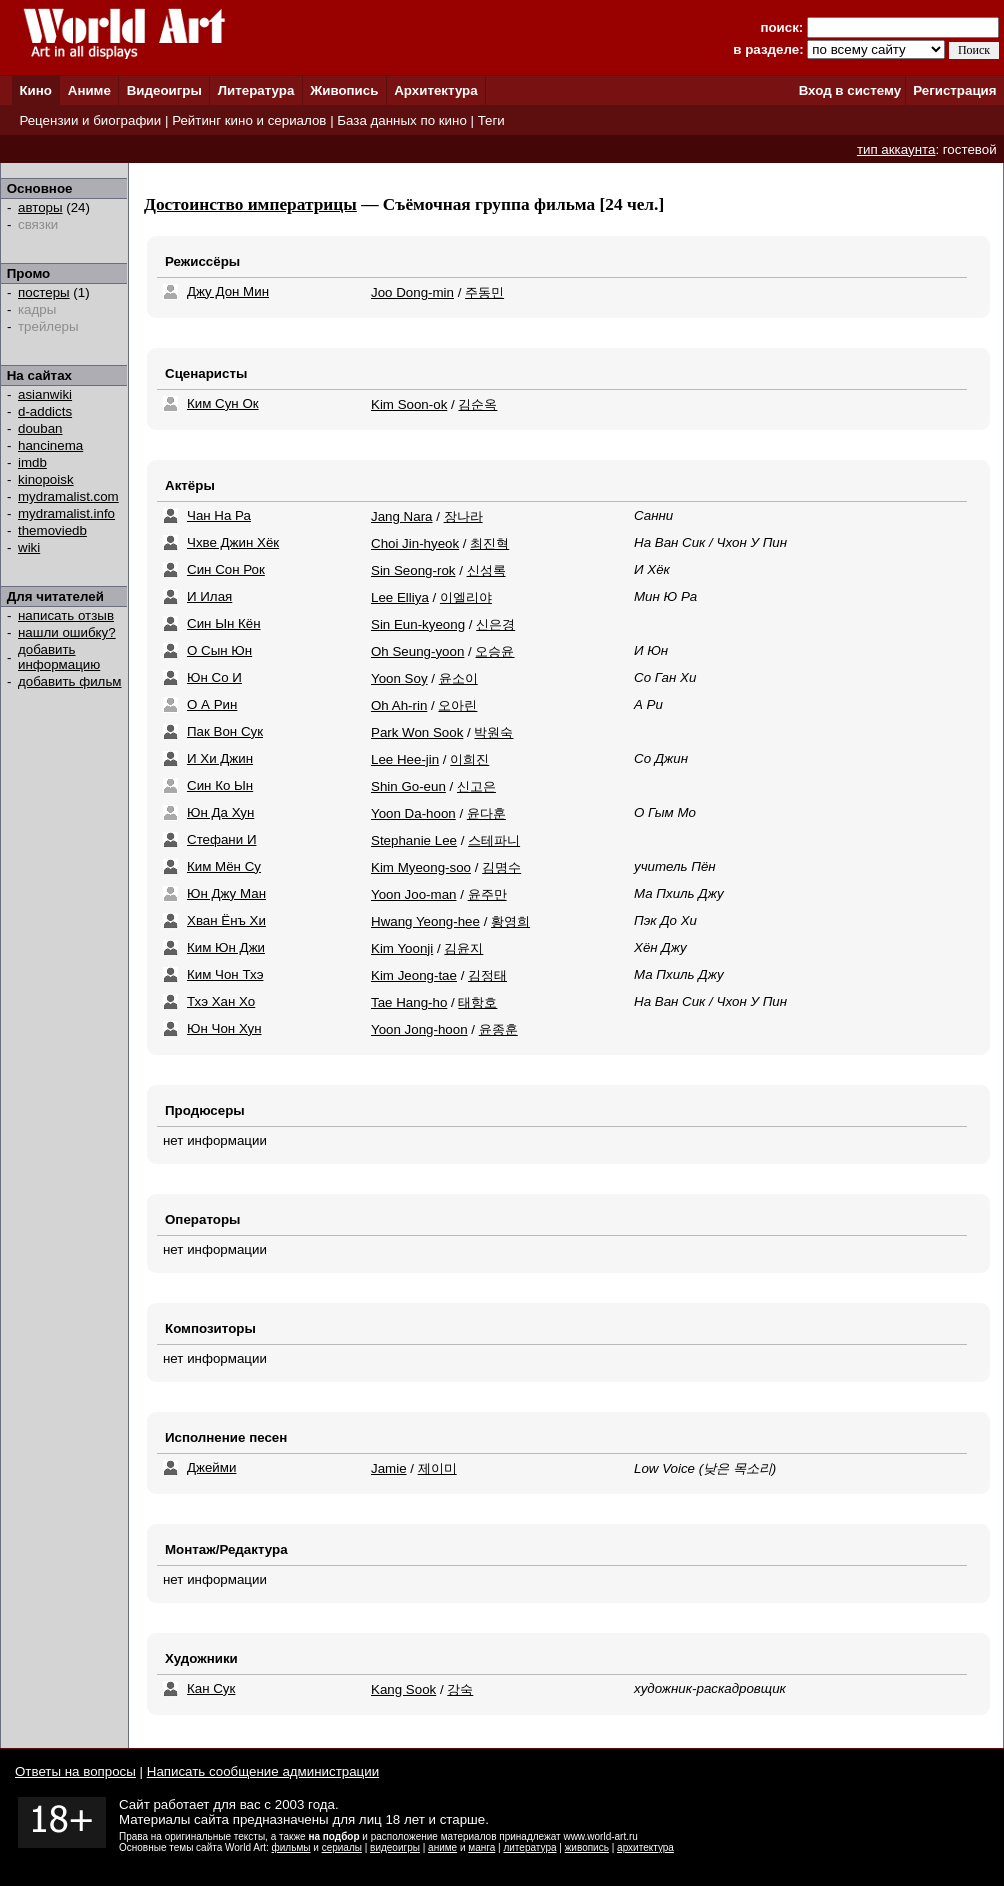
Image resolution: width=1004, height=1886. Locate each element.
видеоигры (395, 1847)
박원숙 (493, 732)
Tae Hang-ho (409, 1002)
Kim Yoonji (402, 948)
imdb (32, 462)
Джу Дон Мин (228, 291)
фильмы (291, 1847)
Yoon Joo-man (413, 894)
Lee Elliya (400, 597)
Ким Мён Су (224, 866)
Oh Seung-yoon (417, 651)
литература (529, 1847)
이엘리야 (466, 597)
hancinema (50, 445)
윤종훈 (498, 1029)
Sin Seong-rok (413, 570)
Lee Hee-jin (405, 759)
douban (40, 428)
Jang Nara (402, 516)
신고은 (476, 786)
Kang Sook (403, 1689)
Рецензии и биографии (90, 120)
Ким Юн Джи (226, 947)
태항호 (477, 1002)
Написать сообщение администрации (263, 1771)
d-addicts (45, 411)
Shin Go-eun (408, 786)
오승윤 (494, 651)
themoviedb (52, 530)
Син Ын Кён (224, 623)
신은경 (495, 624)
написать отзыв (66, 615)
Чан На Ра (219, 515)
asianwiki (45, 394)
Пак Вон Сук (225, 731)
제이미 (437, 1468)
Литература (256, 90)
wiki (29, 547)
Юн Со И (214, 677)
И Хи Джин (220, 758)
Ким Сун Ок (223, 403)
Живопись (344, 90)
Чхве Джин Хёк (233, 542)
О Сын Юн (219, 650)
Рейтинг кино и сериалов (249, 120)
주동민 (484, 292)
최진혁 (489, 543)
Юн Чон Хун (224, 1028)
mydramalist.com (68, 496)
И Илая (209, 596)
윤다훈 (486, 813)
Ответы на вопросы (75, 1771)
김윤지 (463, 948)
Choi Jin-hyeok (415, 543)
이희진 (469, 759)
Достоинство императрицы (250, 204)
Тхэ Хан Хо (221, 1001)
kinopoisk (46, 479)
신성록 (486, 570)
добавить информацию (59, 657)
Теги (491, 120)
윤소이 (458, 678)
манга (481, 1847)
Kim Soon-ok (409, 404)
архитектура (645, 1847)
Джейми (211, 1467)
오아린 (457, 705)
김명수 (501, 867)
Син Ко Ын (220, 785)
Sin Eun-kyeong (418, 624)
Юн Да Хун (220, 812)
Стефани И (221, 839)
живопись (587, 1847)
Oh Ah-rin (399, 705)
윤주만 (487, 894)
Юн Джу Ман (226, 893)
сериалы (342, 1847)
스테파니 (494, 840)
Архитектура (435, 90)
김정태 (487, 975)
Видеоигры (164, 90)
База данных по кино (401, 120)
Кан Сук (211, 1688)
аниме (442, 1847)
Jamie (389, 1468)
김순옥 (477, 404)
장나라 (463, 516)
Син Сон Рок (226, 569)
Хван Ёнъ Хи (226, 920)
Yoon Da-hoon (413, 813)
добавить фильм (70, 681)
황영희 (510, 921)
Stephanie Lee (414, 840)
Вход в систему (850, 90)
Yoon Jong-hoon (419, 1029)
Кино (35, 90)
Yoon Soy (399, 678)
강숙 (460, 1689)
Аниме (89, 90)
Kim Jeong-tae (414, 975)
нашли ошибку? (67, 632)
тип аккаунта (896, 149)
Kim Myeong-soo (421, 867)
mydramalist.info (66, 513)
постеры (44, 292)
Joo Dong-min (412, 292)
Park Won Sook (417, 732)
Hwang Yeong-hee (425, 921)
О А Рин (212, 704)
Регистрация (954, 90)
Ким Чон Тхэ (225, 974)
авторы (40, 207)
